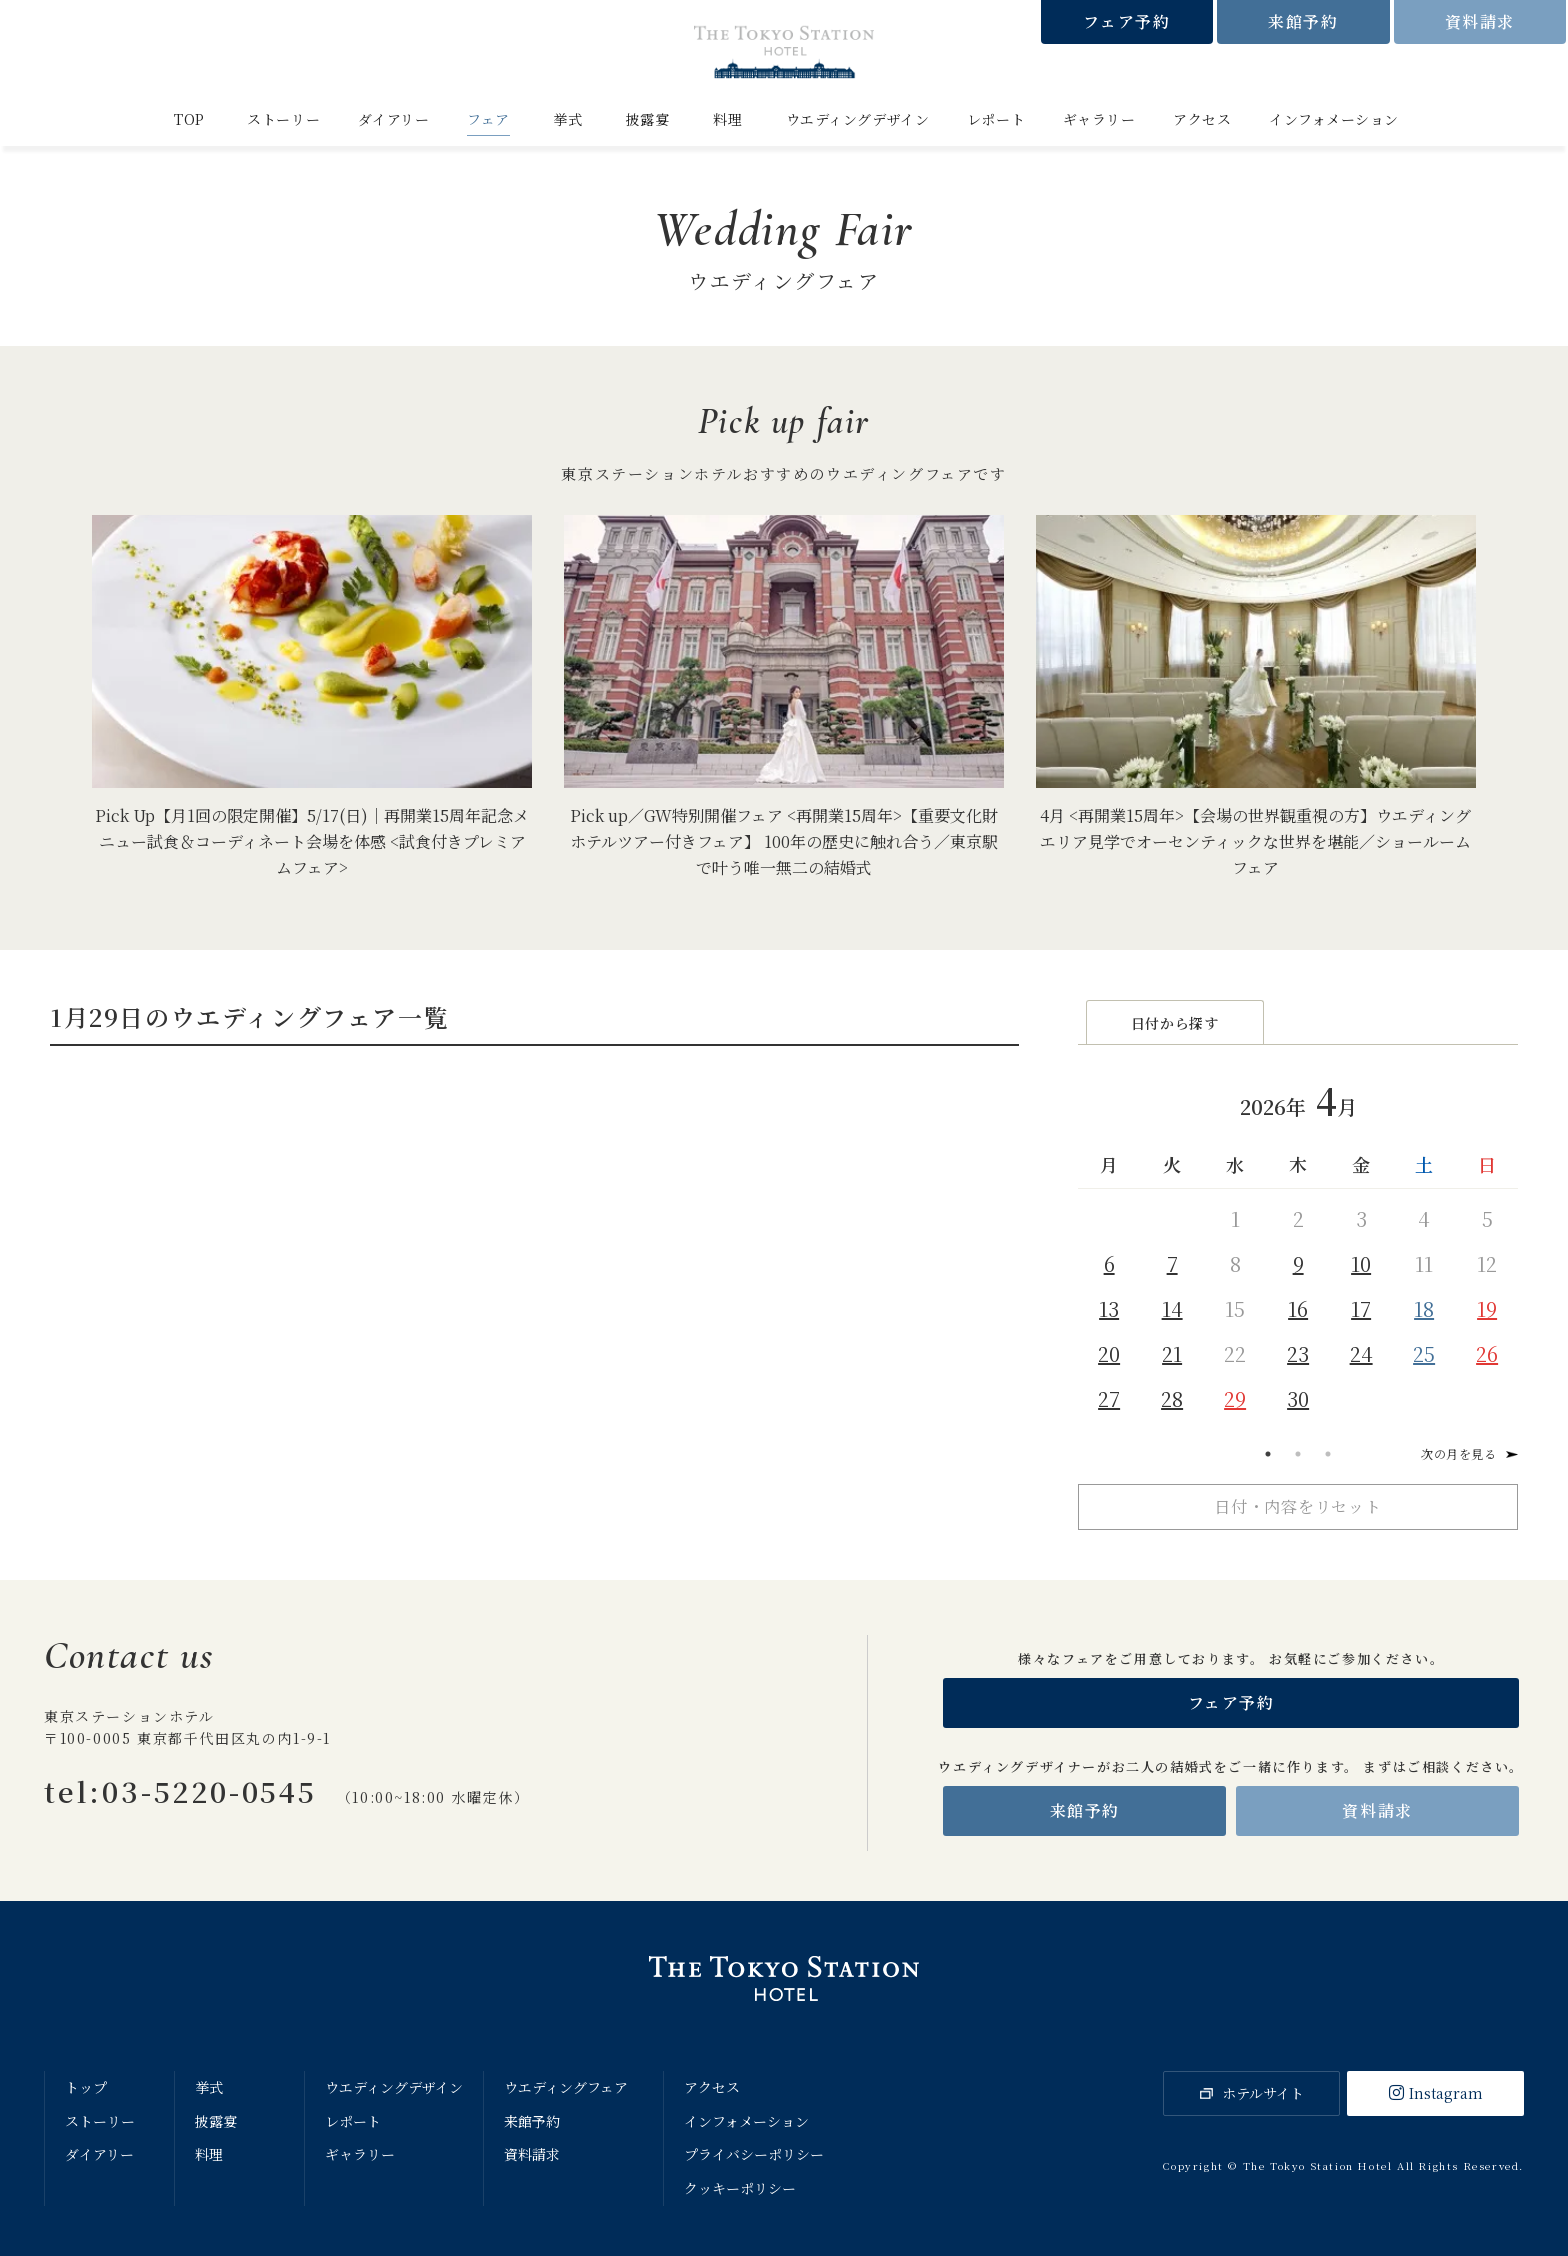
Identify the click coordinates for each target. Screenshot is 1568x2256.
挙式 (567, 119)
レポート (996, 119)
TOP (189, 119)
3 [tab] (1328, 1454)
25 (1424, 1353)
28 (1172, 1398)
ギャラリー (1099, 119)
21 (1172, 1353)
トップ (86, 2087)
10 (1361, 1263)
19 (1487, 1308)
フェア (488, 119)
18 (1424, 1308)
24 (1361, 1353)
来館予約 (1303, 21)
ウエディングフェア (566, 2087)
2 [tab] (1298, 1454)
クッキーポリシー (740, 2188)
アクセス (1202, 119)
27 (1109, 1398)
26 (1487, 1353)
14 (1172, 1308)
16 (1298, 1308)
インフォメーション (1334, 119)
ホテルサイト (1263, 2093)
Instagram (1446, 2093)
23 (1298, 1353)
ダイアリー (394, 119)
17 (1361, 1308)
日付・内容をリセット (1298, 1506)
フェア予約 (1126, 21)
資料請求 (1480, 21)
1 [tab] (1268, 1454)
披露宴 (648, 119)
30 (1298, 1398)
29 (1235, 1398)
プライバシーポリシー (754, 2154)
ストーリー (283, 119)
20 (1109, 1353)
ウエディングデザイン (858, 119)
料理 (727, 119)
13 (1109, 1308)
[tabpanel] (1298, 1244)
